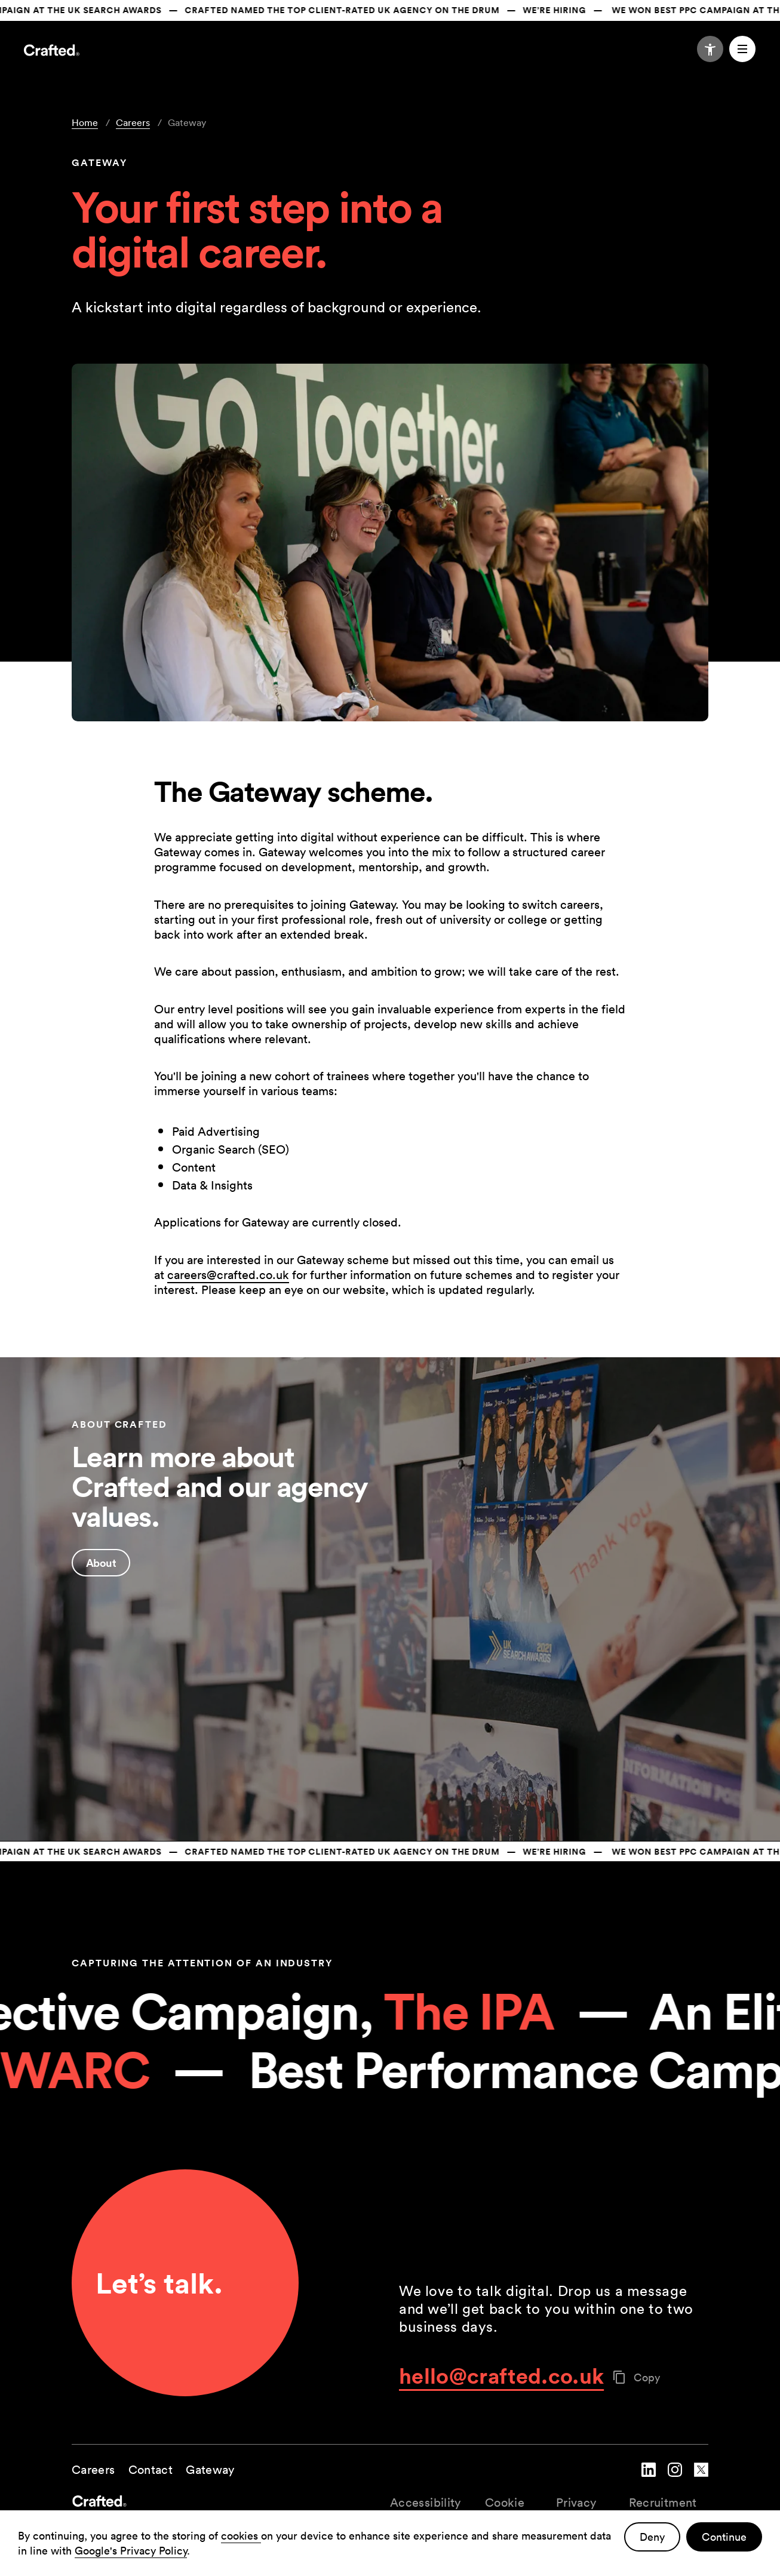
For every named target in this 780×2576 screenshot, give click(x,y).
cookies (241, 2536)
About (101, 1563)
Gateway (210, 2470)
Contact (150, 2470)
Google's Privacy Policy (131, 2550)
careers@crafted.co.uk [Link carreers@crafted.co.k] (228, 1275)
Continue (724, 2537)
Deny (652, 2537)
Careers (133, 122)
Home (85, 122)
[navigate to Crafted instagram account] (675, 2479)
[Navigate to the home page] (51, 52)
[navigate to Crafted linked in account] (648, 2479)
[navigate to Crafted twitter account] (701, 2479)
